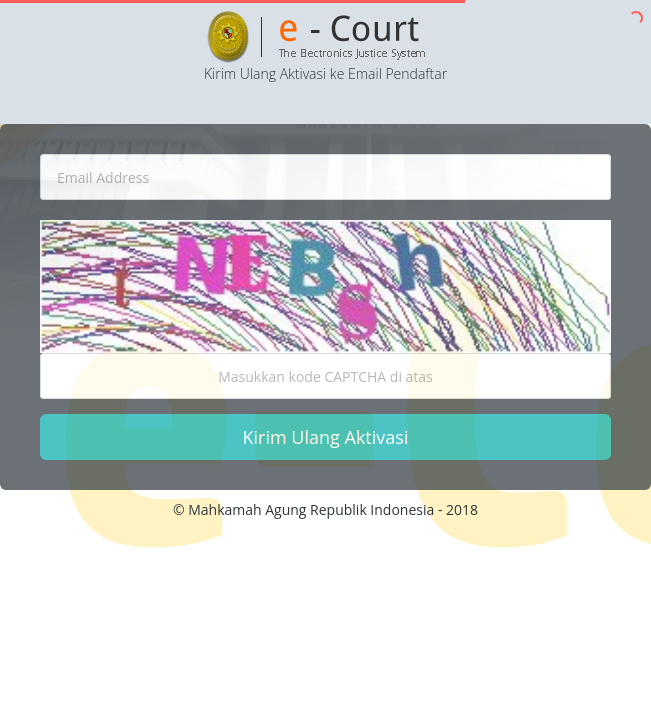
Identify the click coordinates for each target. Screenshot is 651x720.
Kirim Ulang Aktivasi (326, 437)
